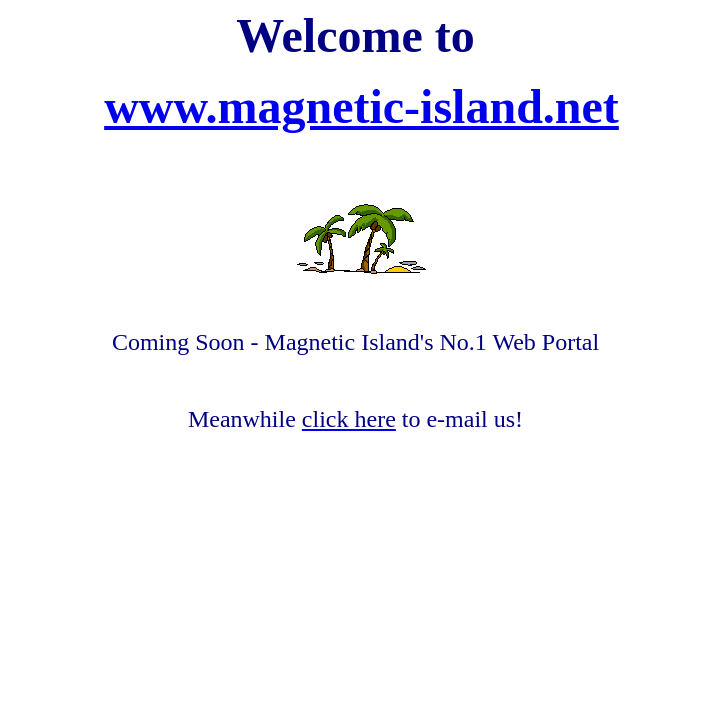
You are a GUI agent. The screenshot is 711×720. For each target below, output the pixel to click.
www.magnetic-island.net (361, 106)
